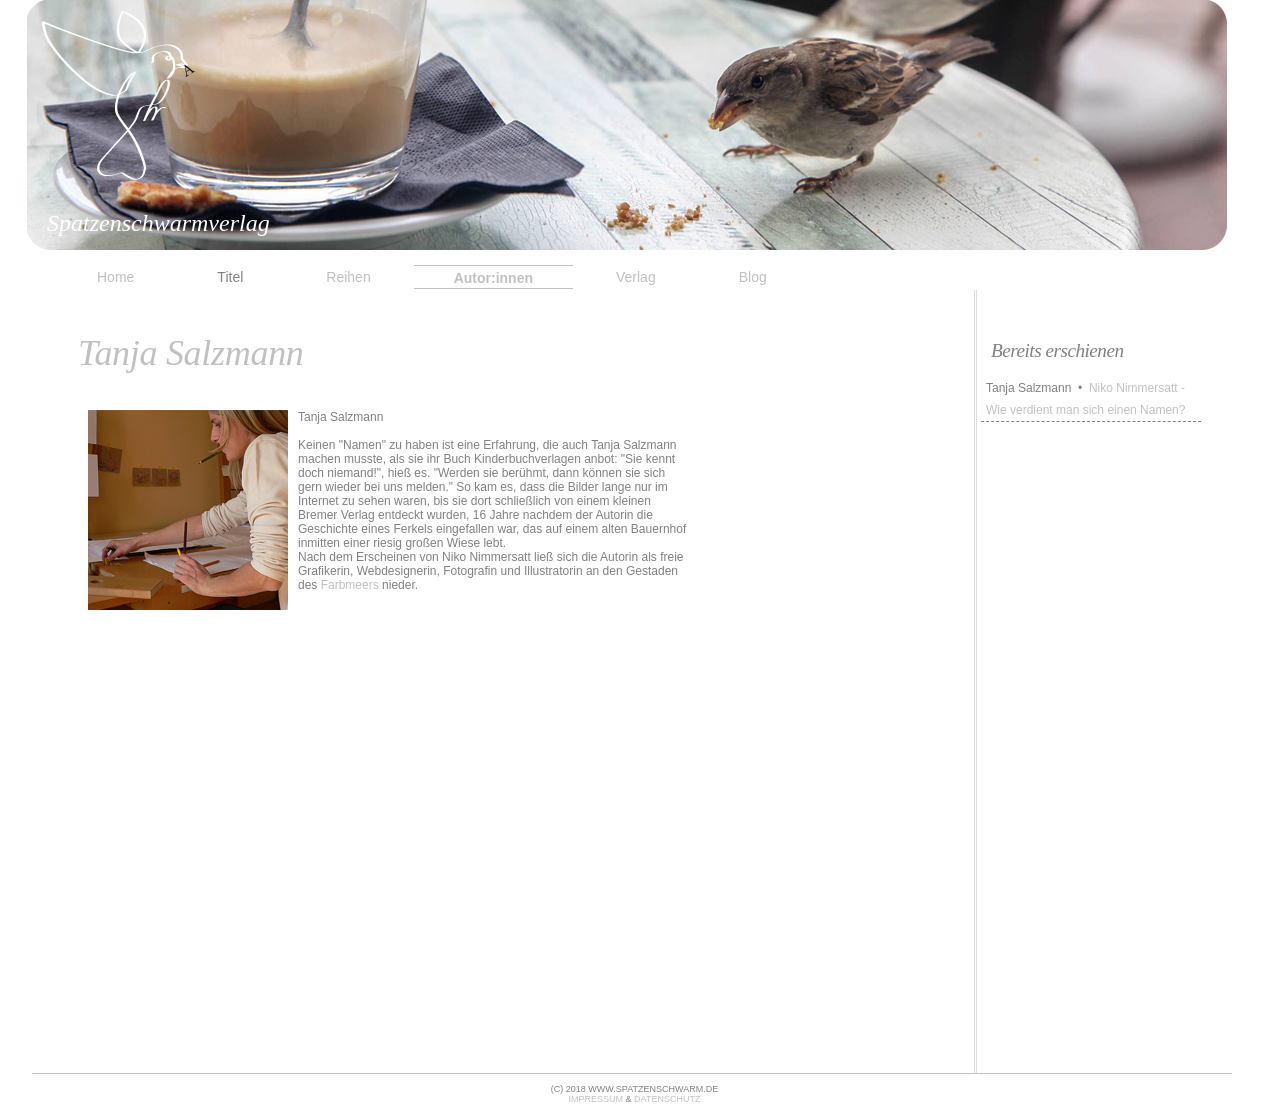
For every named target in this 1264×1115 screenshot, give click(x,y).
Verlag (636, 277)
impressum (596, 1099)
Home (115, 277)
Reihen (348, 277)
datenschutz (667, 1099)
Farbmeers (350, 585)
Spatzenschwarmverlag (158, 223)
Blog (753, 277)
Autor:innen (493, 278)
